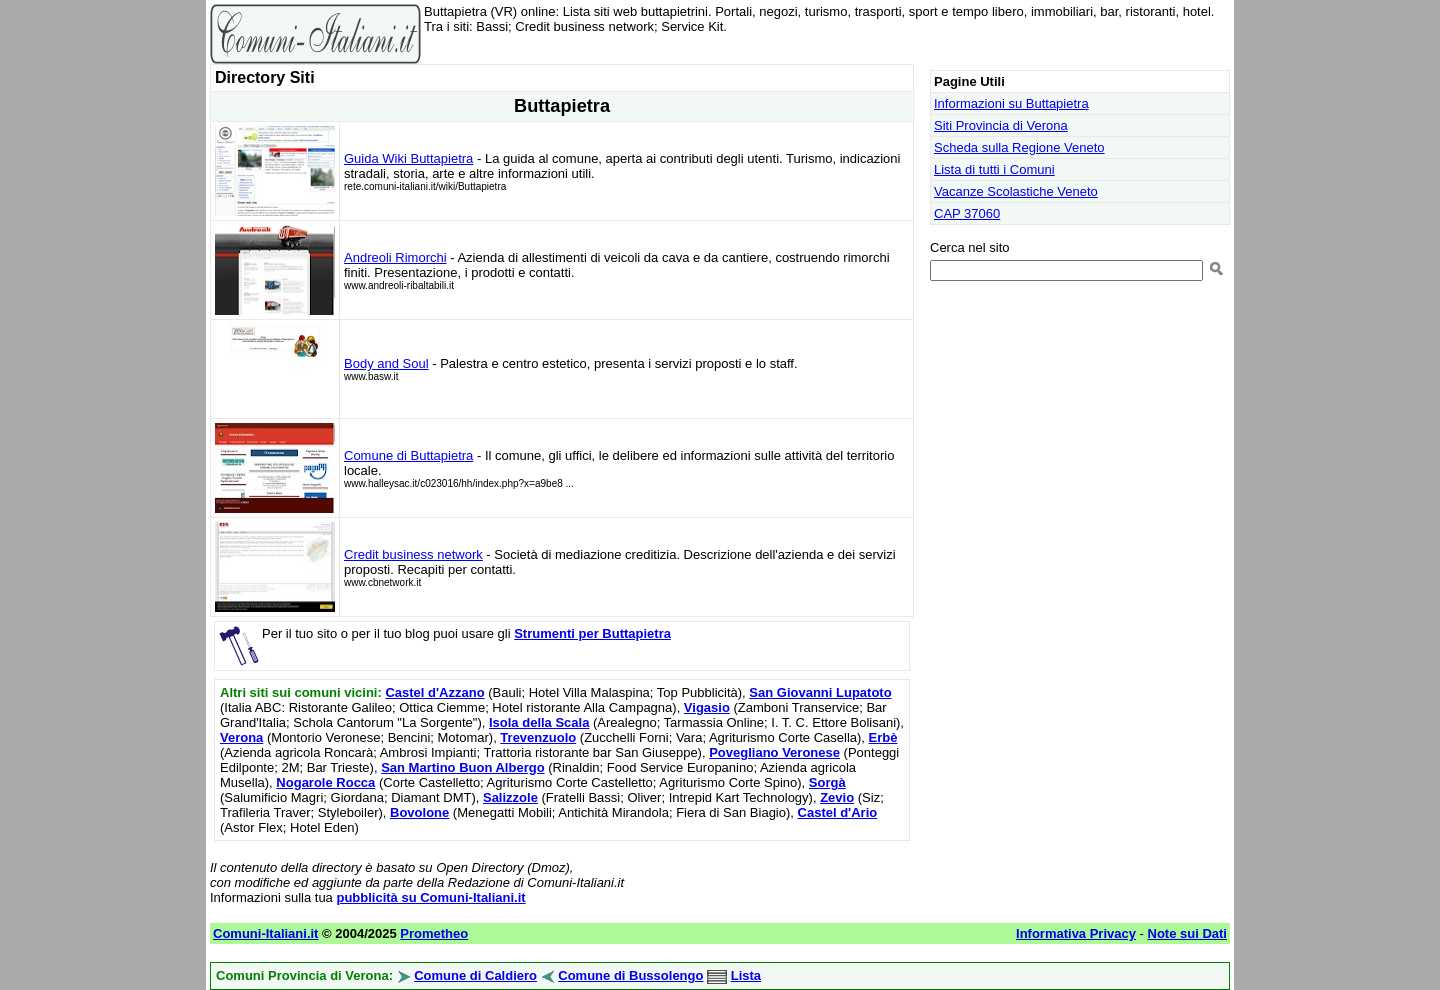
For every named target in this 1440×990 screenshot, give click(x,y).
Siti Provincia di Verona (1001, 125)
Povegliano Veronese (774, 752)
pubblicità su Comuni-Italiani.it (430, 897)
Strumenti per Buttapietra (592, 633)
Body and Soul (386, 363)
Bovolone (419, 812)
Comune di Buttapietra (408, 455)
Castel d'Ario (838, 812)
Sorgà (827, 782)
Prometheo (434, 933)
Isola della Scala (539, 722)
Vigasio (707, 707)
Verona (241, 737)
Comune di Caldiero (475, 975)
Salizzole (510, 797)
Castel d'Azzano (434, 692)
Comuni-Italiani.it (265, 933)
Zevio (837, 797)
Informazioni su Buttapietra (1011, 103)
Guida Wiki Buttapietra (408, 158)
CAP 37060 (967, 213)
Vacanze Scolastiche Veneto (1016, 191)
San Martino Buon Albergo (462, 767)
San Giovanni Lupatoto (820, 692)
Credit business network (413, 554)
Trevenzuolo (538, 737)
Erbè (883, 737)
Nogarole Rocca (325, 782)
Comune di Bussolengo (630, 975)
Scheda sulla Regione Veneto (1019, 147)
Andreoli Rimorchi (395, 257)
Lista (746, 975)
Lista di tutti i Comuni (994, 169)
